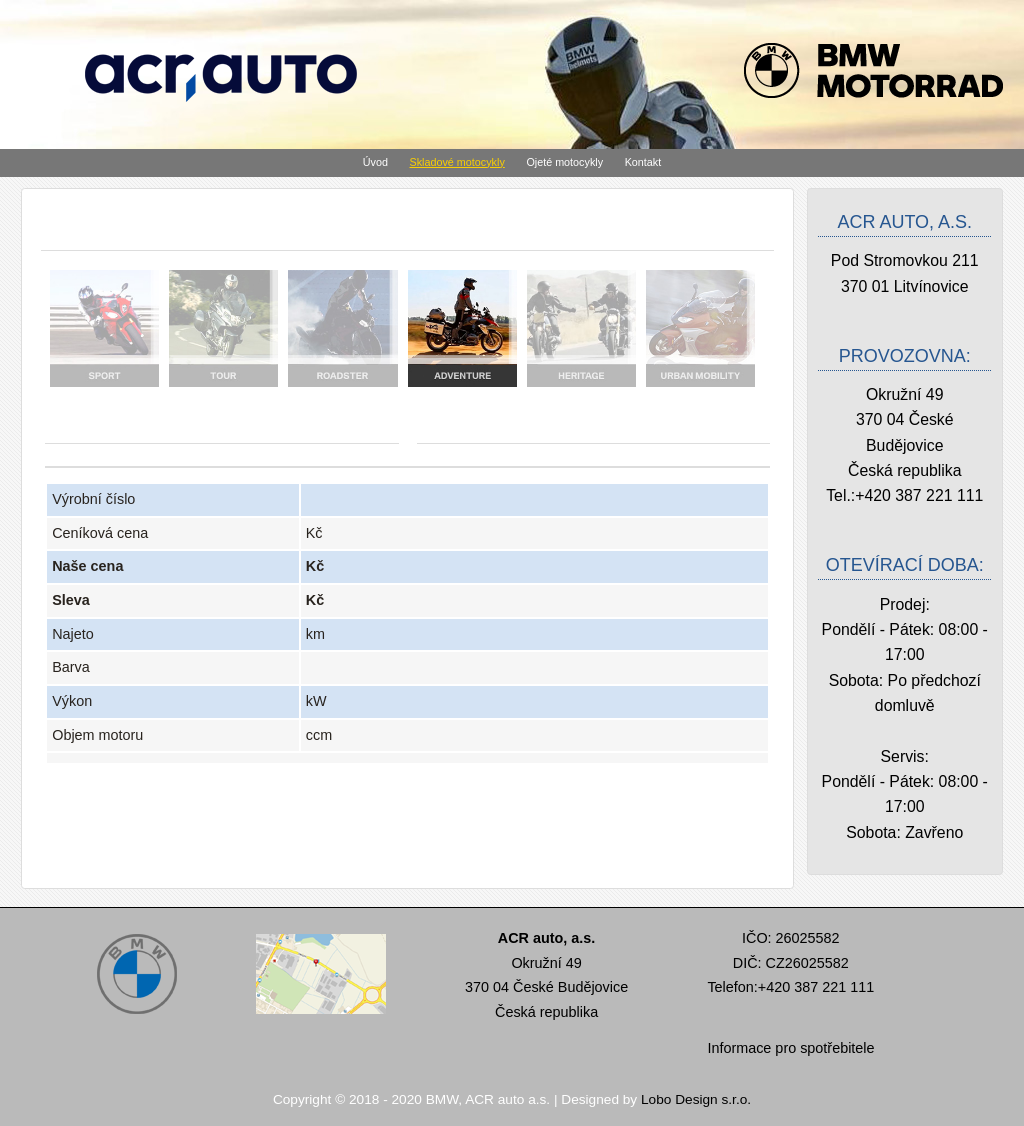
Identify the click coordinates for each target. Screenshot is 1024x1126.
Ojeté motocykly (564, 162)
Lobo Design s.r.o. (696, 1099)
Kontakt (643, 162)
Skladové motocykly (457, 162)
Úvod (375, 162)
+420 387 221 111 (919, 495)
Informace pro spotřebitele (790, 1048)
